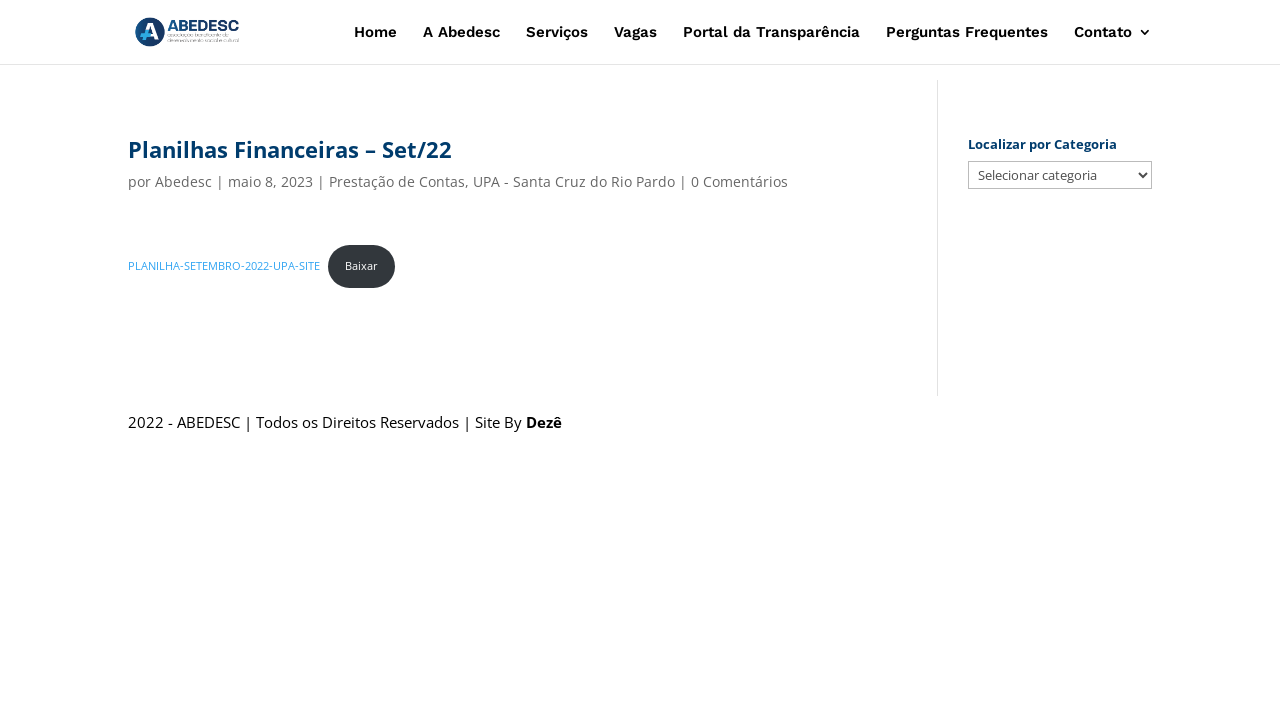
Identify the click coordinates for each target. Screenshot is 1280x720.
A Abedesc (461, 33)
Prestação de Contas (397, 181)
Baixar (361, 265)
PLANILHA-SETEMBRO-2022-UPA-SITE (224, 265)
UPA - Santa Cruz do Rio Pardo (574, 181)
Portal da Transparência (771, 33)
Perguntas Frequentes (967, 33)
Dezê (544, 422)
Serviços (557, 33)
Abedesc (183, 181)
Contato (1103, 33)
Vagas (635, 33)
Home (375, 33)
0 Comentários (739, 181)
